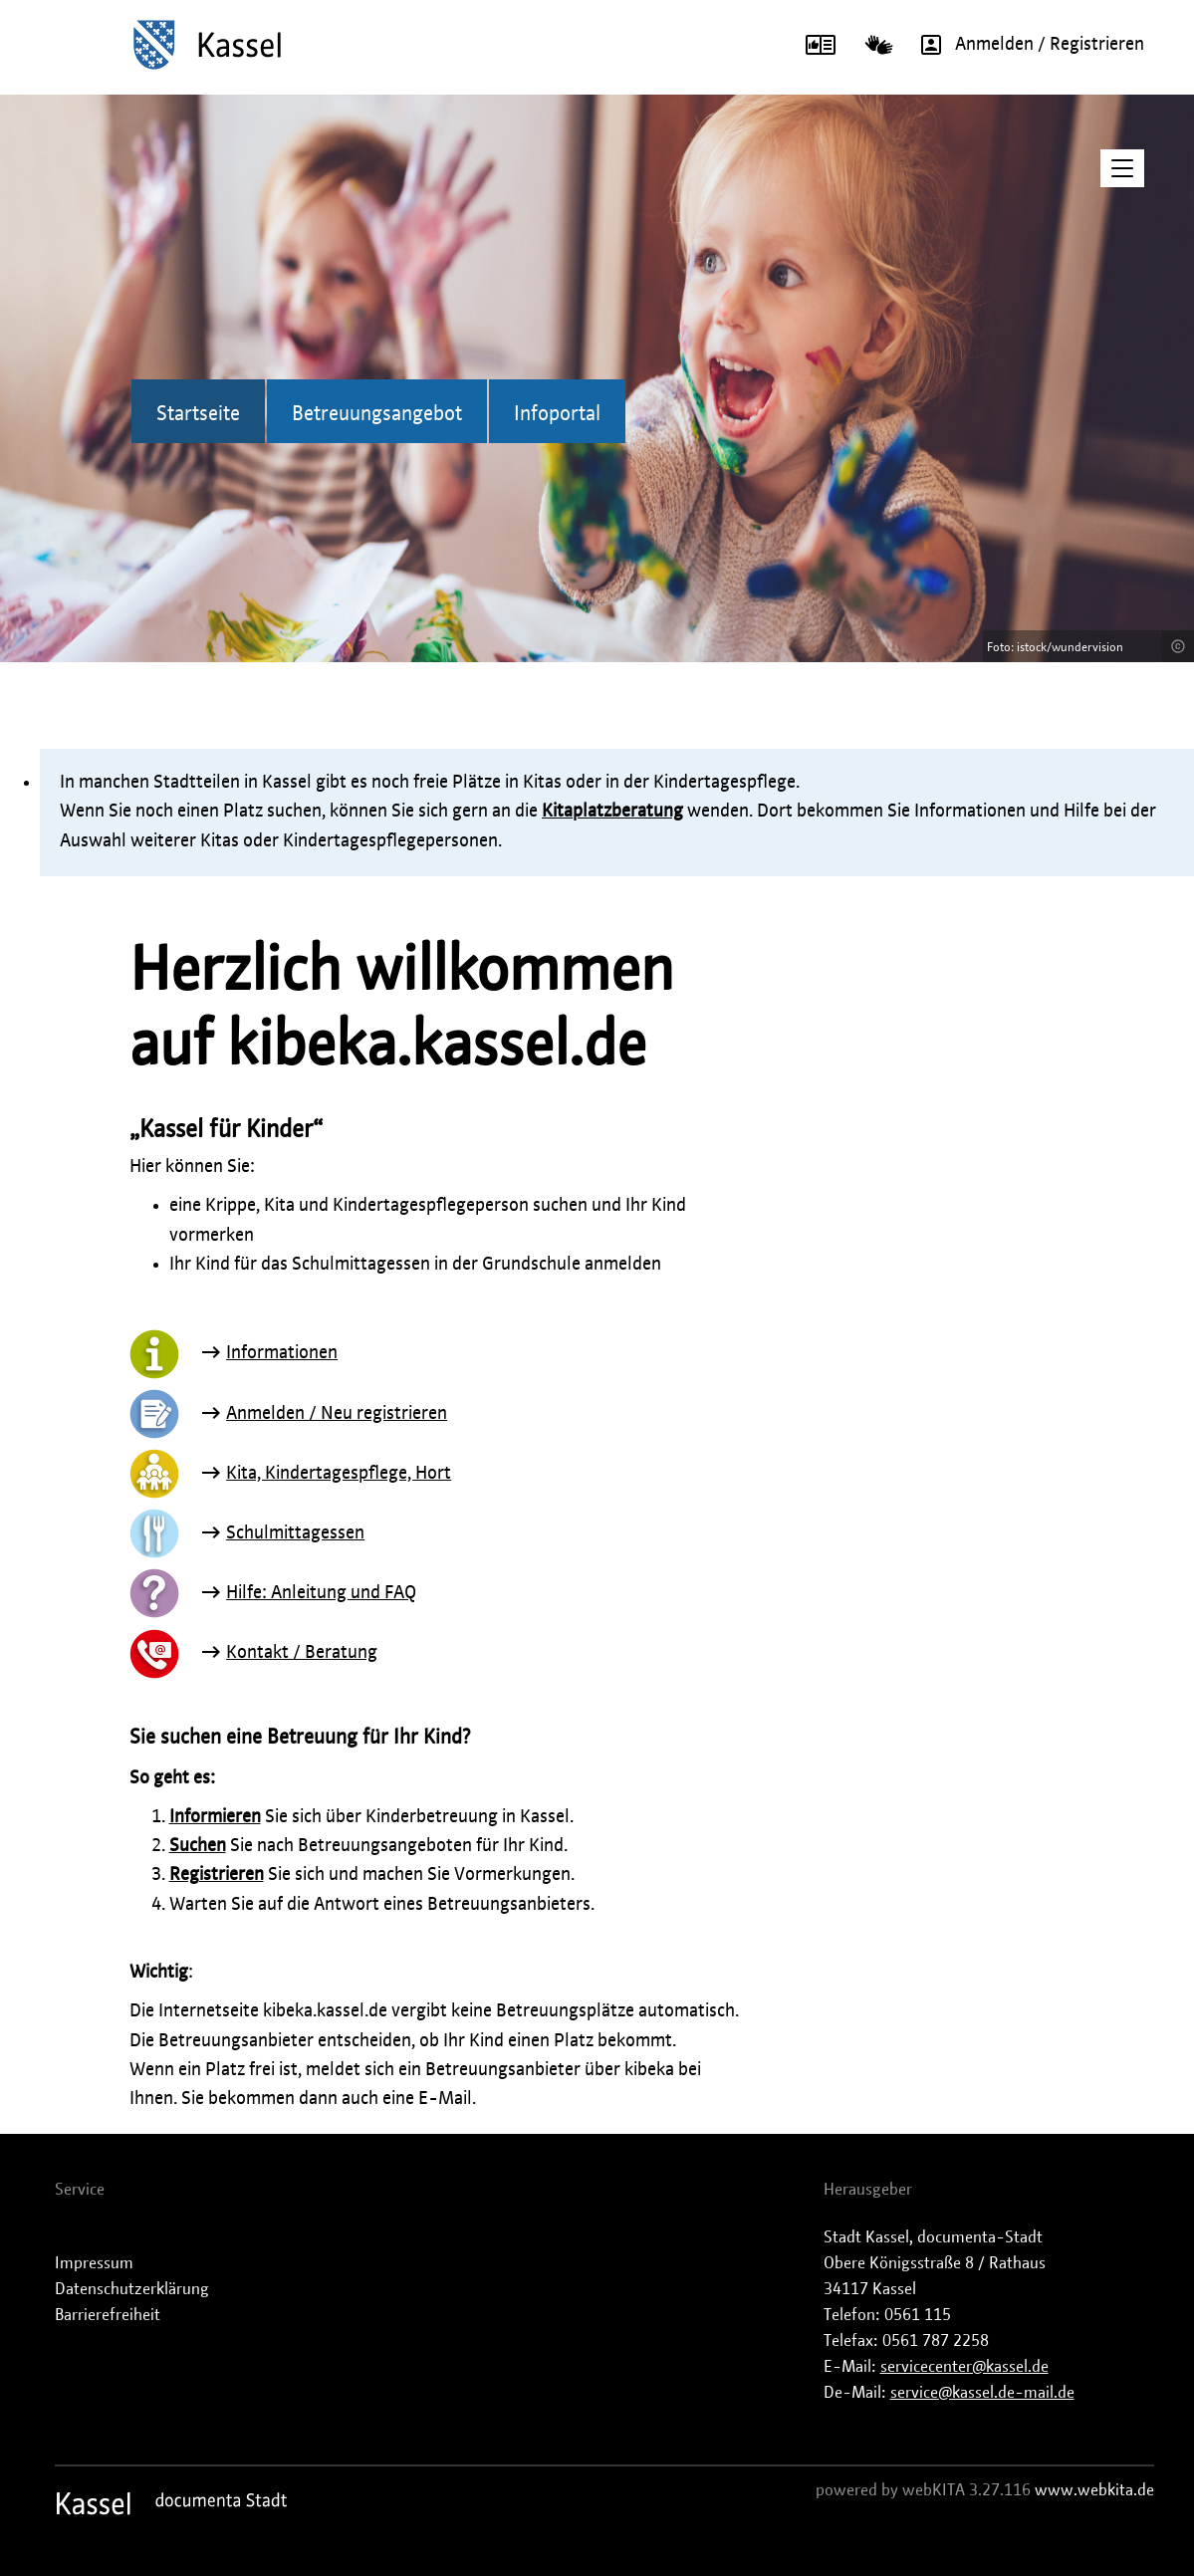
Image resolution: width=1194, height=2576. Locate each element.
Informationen (282, 1353)
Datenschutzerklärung (132, 2289)
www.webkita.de (1094, 2490)
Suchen (197, 1846)
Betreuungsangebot (377, 414)
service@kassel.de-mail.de (982, 2393)
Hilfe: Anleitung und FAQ (321, 1593)
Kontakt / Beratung (301, 1653)
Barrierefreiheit (107, 2315)
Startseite (198, 414)
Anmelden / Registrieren (1025, 45)
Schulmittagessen (295, 1533)
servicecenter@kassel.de (964, 2367)
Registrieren (216, 1875)
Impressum (94, 2263)
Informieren (215, 1817)
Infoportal (557, 414)
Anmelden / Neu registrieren (336, 1414)
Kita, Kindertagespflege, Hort (338, 1474)
